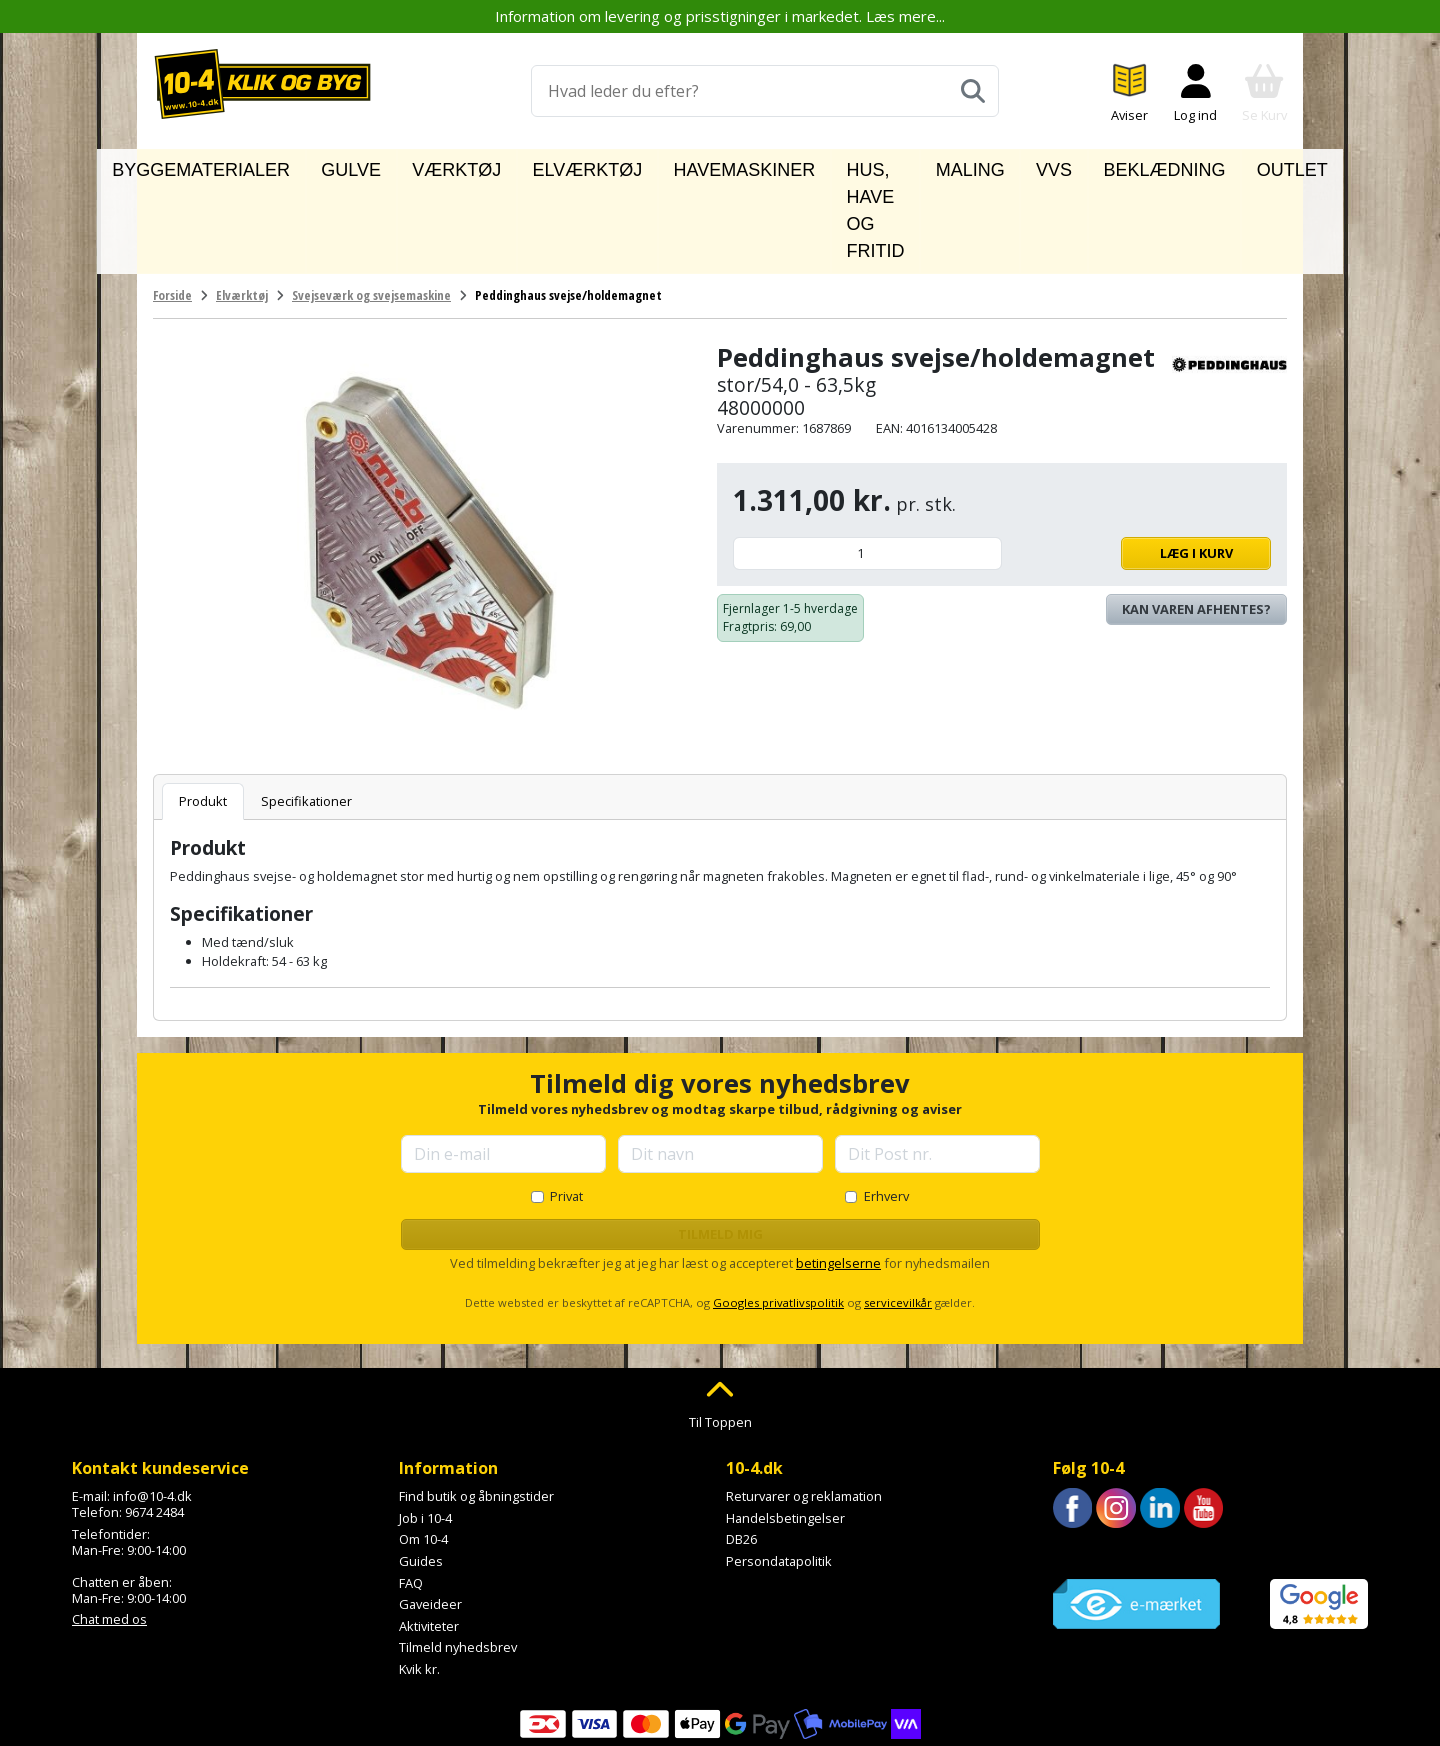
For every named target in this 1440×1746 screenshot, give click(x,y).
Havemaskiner (676, 166)
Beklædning (1117, 166)
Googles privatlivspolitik (778, 1211)
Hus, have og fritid (833, 166)
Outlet (1216, 166)
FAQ (411, 1492)
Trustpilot (1081, 1462)
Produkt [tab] (203, 710)
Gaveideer (430, 1513)
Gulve (378, 166)
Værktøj (458, 166)
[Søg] (973, 91)
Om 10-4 (423, 1449)
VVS (1031, 166)
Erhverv (886, 1105)
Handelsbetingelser (785, 1427)
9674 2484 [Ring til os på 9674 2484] (154, 1421)
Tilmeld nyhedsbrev (458, 1556)
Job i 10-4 (425, 1427)
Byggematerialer (264, 166)
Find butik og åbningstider (476, 1405)
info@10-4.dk (152, 1405)
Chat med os (109, 1529)
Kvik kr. (419, 1578)
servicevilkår (898, 1211)
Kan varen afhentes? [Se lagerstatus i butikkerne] (1196, 518)
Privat (566, 1105)
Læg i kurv (1141, 462)
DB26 (741, 1449)
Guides (421, 1470)
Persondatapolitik (779, 1470)
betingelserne (838, 1172)
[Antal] (867, 462)
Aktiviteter (429, 1535)
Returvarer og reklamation (804, 1405)
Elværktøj (555, 166)
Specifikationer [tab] (306, 710)
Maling (963, 166)
